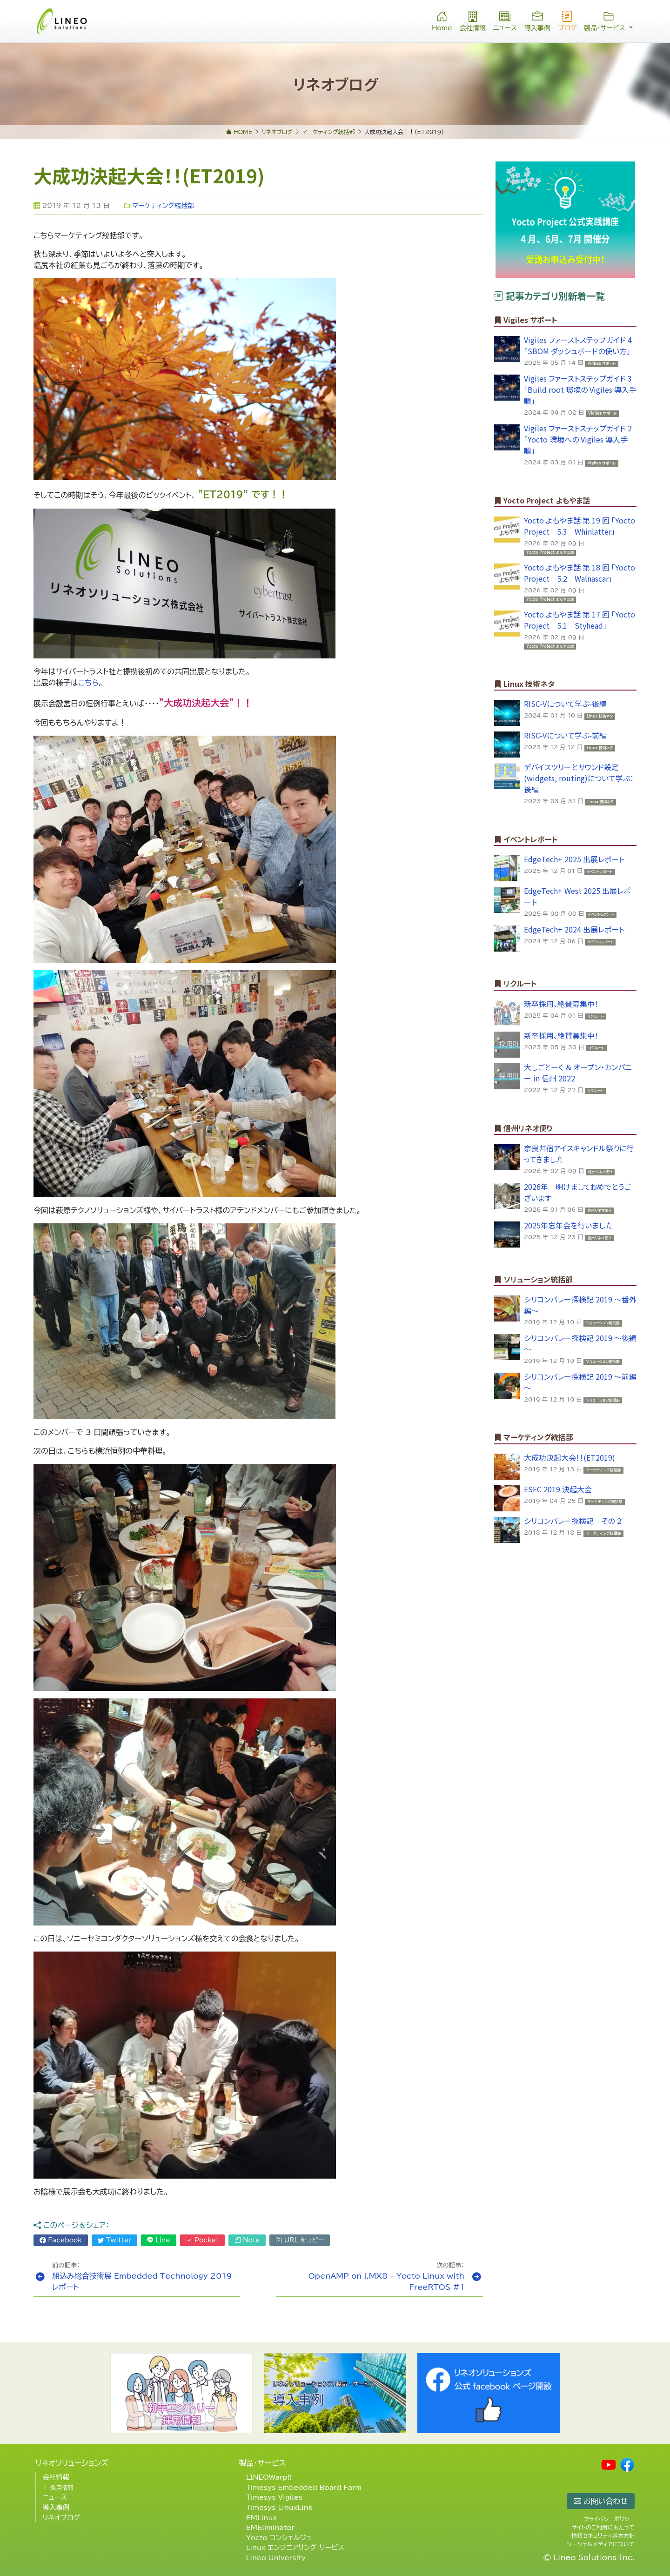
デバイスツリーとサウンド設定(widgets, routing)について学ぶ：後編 (579, 778)
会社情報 (473, 20)
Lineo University (276, 2557)
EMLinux (261, 2517)
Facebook (61, 2240)
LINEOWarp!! (269, 2477)
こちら (88, 682)
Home (442, 20)
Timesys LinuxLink (279, 2507)
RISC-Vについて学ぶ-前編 (565, 735)
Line (158, 2240)
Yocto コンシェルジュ (279, 2537)
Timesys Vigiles (274, 2497)
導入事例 (537, 20)
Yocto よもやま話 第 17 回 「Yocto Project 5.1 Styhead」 (579, 620)
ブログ (567, 20)
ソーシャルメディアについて (601, 2544)
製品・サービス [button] (608, 20)
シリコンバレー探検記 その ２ (573, 1520)
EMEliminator (270, 2527)
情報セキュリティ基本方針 (603, 2535)
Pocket (202, 2240)
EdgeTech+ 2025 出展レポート (574, 859)
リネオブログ (61, 2517)
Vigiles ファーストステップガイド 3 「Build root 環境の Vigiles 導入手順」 (580, 389)
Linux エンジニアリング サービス (295, 2547)
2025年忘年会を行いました (568, 1225)
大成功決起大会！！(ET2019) (569, 1457)
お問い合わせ (601, 2501)
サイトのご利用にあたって (603, 2527)
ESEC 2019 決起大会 (558, 1489)
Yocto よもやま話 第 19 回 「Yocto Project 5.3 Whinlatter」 (579, 526)
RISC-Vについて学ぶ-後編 (565, 703)
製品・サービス (262, 2463)
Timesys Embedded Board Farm (304, 2487)
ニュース (505, 20)
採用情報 (62, 2488)
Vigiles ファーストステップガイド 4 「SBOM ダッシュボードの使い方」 (578, 345)
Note (247, 2240)
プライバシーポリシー (609, 2519)
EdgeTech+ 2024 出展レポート (574, 929)
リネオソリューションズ (71, 2463)
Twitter (115, 2240)
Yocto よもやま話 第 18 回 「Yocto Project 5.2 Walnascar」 (579, 573)
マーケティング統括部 (159, 205)
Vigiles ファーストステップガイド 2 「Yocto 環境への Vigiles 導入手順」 (578, 439)
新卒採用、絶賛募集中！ (561, 1003)
